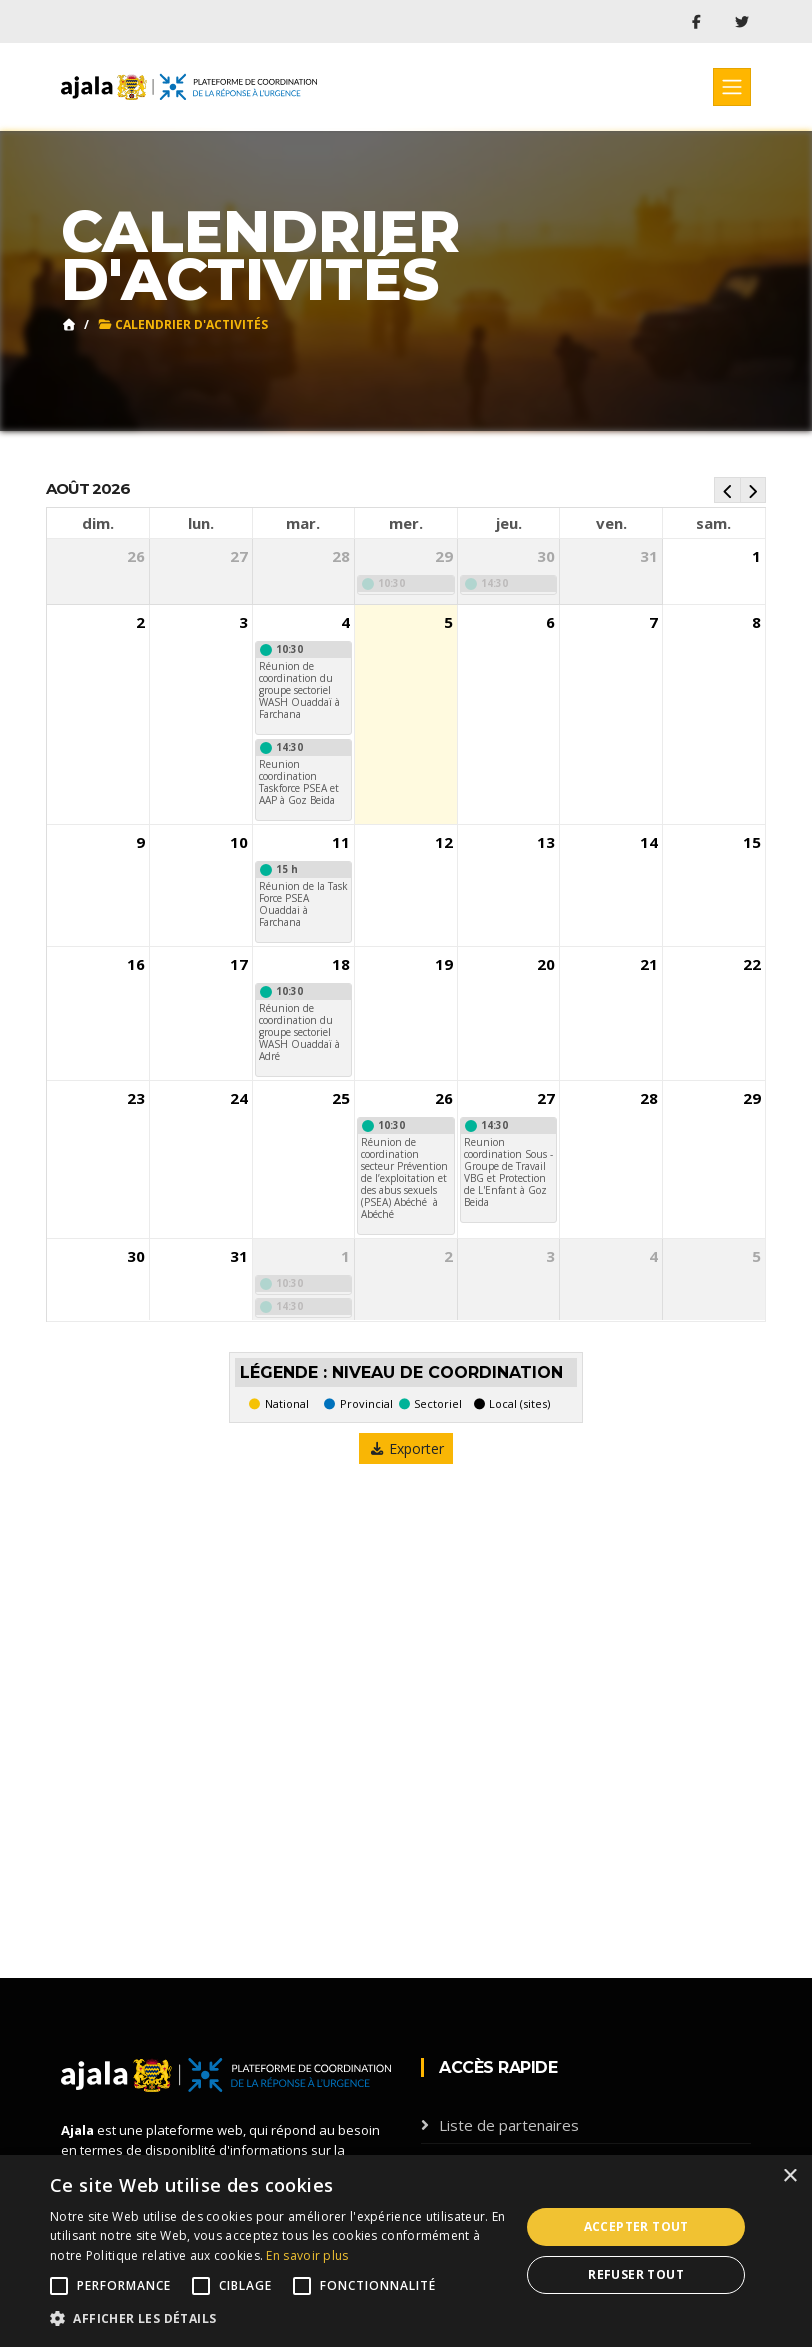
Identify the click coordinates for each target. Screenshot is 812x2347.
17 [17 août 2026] (239, 965)
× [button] (789, 2176)
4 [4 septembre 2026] (653, 1257)
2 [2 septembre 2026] (448, 1257)
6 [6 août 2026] (550, 622)
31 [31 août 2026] (239, 1257)
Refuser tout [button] (636, 2274)
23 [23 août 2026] (136, 1099)
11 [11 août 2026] (341, 842)
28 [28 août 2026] (649, 1099)
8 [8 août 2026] (756, 622)
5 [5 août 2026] (448, 622)
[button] (278, 2319)
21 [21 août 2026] (649, 965)
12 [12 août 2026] (444, 842)
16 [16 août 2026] (136, 965)
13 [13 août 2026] (546, 842)
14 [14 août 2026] (649, 842)
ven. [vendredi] (611, 523)
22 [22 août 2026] (752, 965)
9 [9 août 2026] (140, 842)
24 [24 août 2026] (239, 1099)
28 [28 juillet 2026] (341, 556)
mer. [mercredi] (406, 523)
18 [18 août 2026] (341, 965)
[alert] (406, 2251)
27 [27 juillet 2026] (239, 556)
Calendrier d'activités (182, 324)
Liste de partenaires (509, 2125)
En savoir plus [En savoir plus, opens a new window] (307, 2255)
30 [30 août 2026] (136, 1257)
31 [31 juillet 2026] (649, 556)
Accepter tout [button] (636, 2226)
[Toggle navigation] (732, 87)
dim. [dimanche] (98, 523)
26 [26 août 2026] (444, 1099)
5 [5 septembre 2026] (756, 1257)
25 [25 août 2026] (341, 1099)
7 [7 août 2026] (653, 622)
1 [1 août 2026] (756, 556)
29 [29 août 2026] (752, 1099)
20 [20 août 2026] (546, 965)
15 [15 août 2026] (752, 842)
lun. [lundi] (201, 523)
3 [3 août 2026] (243, 622)
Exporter (406, 1448)
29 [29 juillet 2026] (444, 556)
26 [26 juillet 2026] (136, 556)
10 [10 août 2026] (239, 842)
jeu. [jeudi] (509, 523)
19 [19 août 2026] (444, 965)
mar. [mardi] (303, 523)
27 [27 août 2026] (546, 1099)
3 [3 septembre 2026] (550, 1257)
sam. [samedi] (713, 523)
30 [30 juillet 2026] (546, 556)
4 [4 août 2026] (345, 622)
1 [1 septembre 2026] (345, 1257)
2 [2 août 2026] (140, 622)
